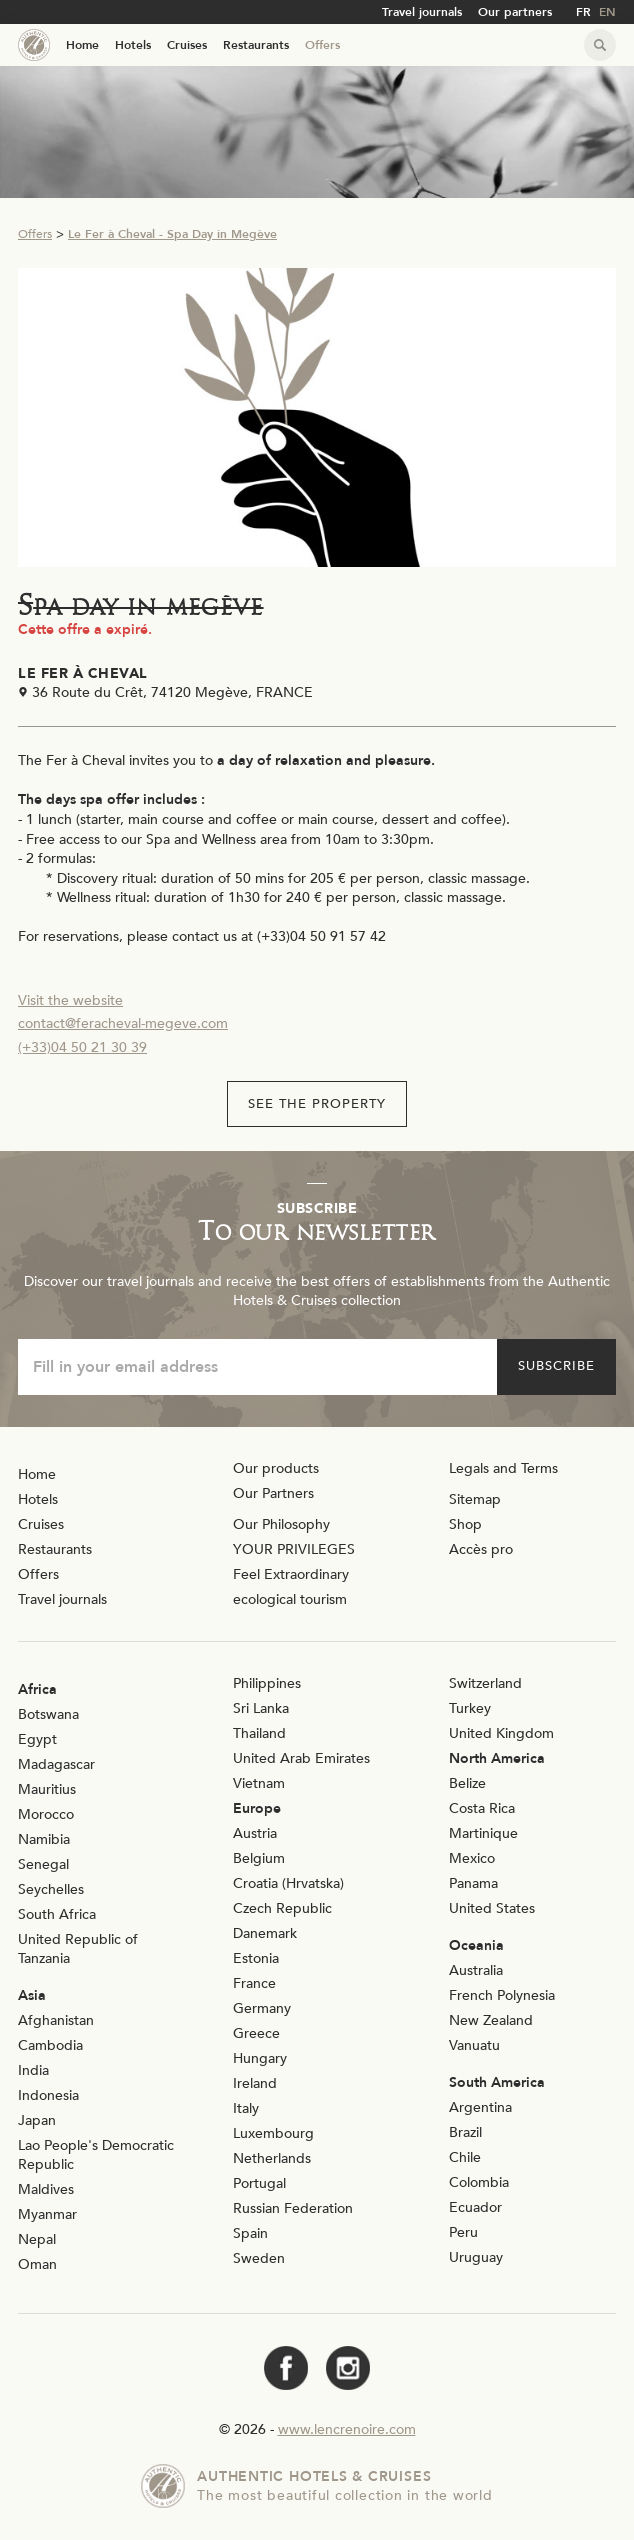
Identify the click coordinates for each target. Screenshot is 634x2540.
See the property (317, 1104)
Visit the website (70, 1000)
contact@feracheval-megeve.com (123, 1023)
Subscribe (556, 1366)
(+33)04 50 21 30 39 (82, 1047)
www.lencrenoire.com (347, 2429)
